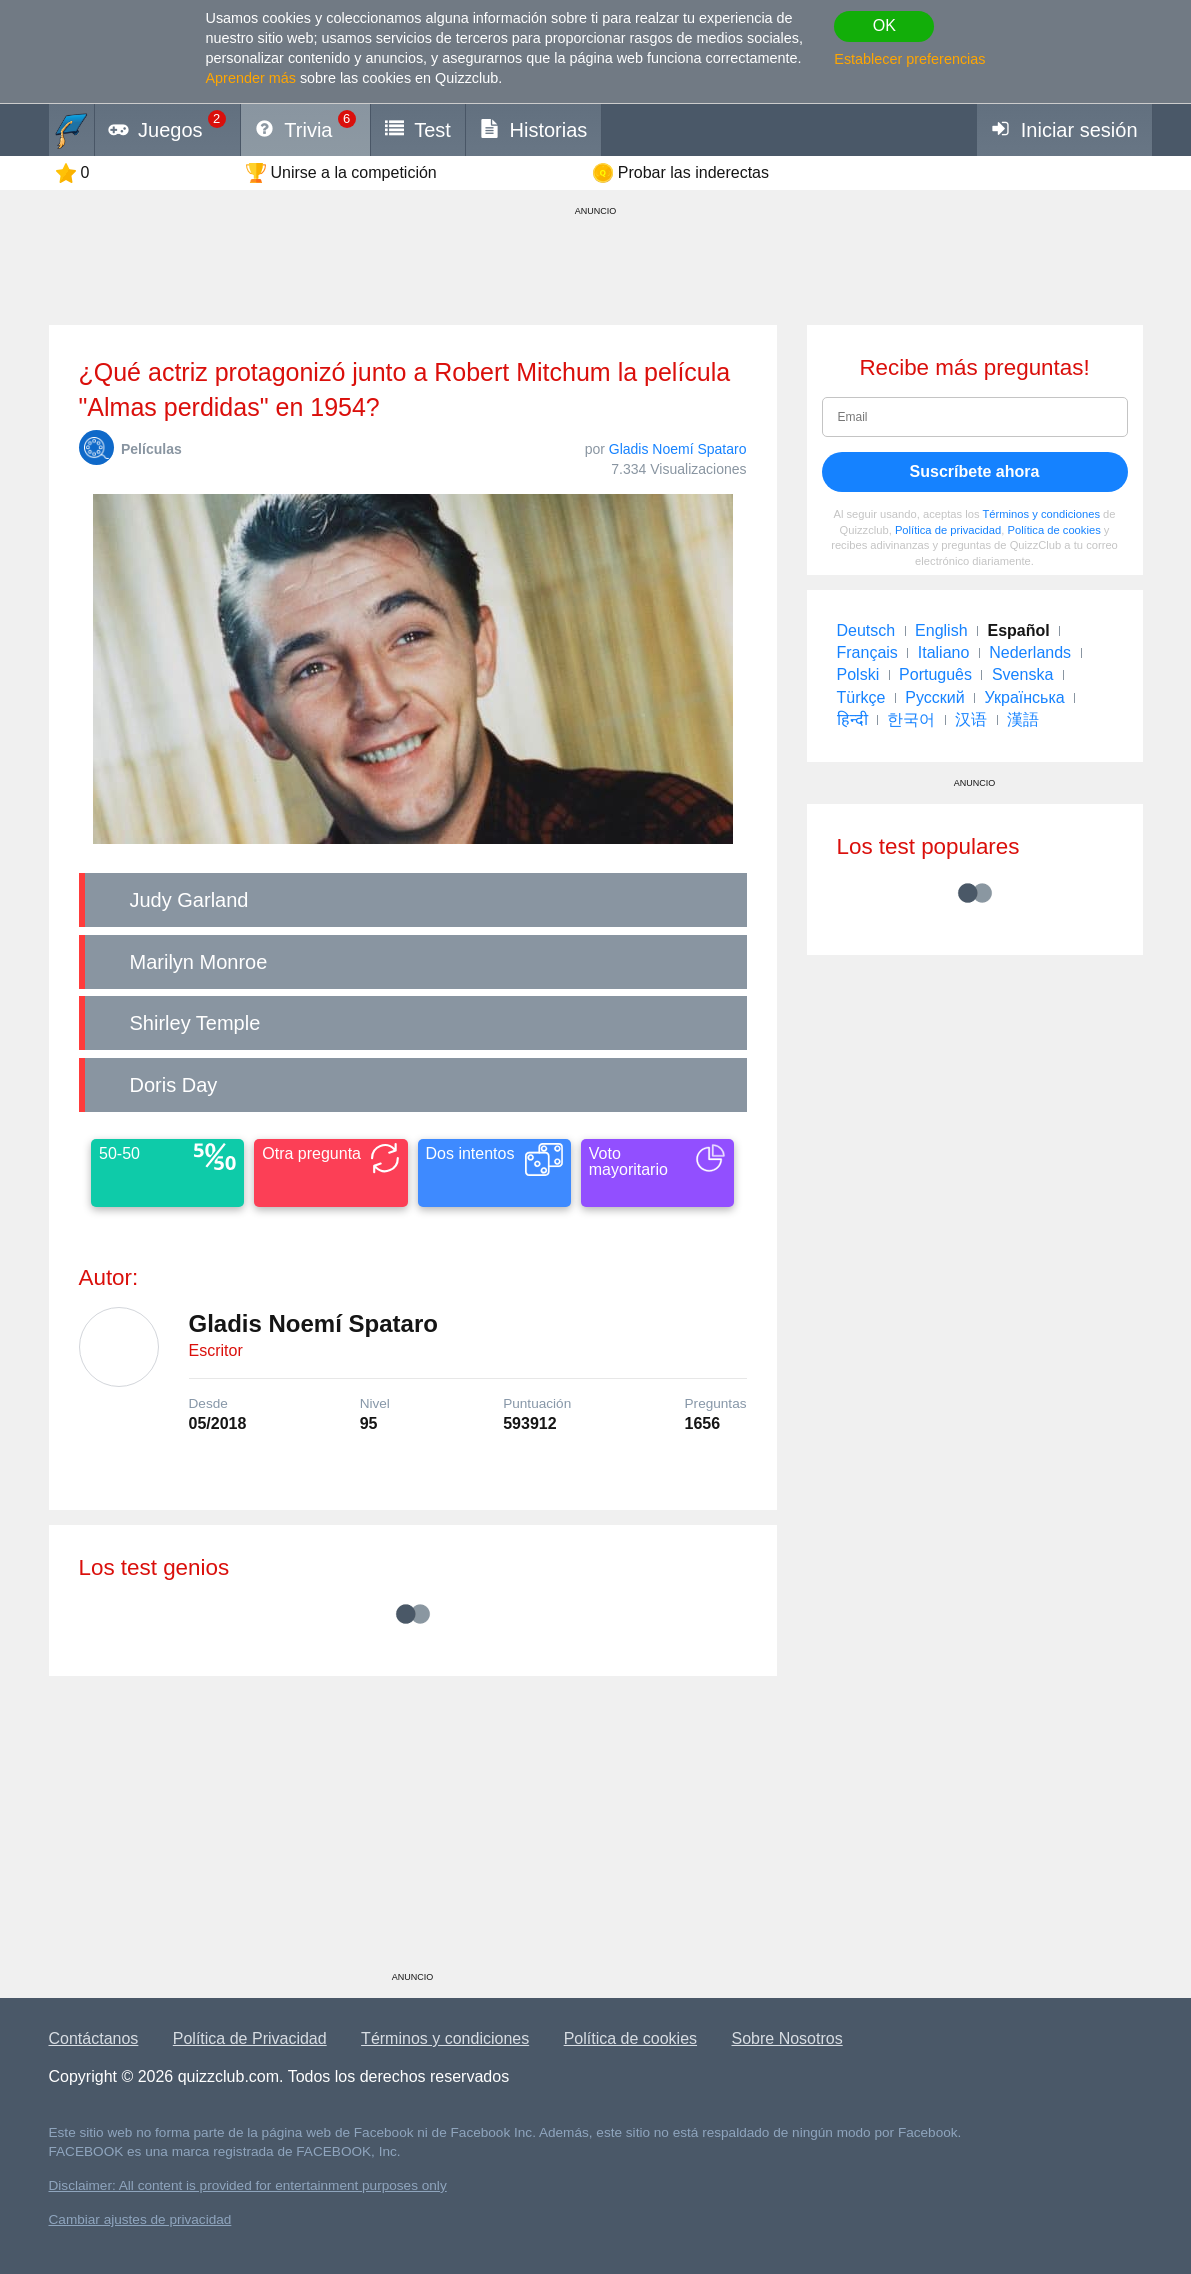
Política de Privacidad (250, 2038)
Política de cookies (1053, 530)
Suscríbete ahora (975, 471)
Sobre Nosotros (787, 2038)
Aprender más (251, 78)
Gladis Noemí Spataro (678, 449)
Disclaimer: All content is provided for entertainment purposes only (248, 2185)
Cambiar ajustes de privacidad (140, 2219)
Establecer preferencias (909, 59)
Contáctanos (94, 2038)
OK (884, 25)
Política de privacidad (948, 530)
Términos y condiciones (1041, 514)
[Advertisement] (413, 1831)
